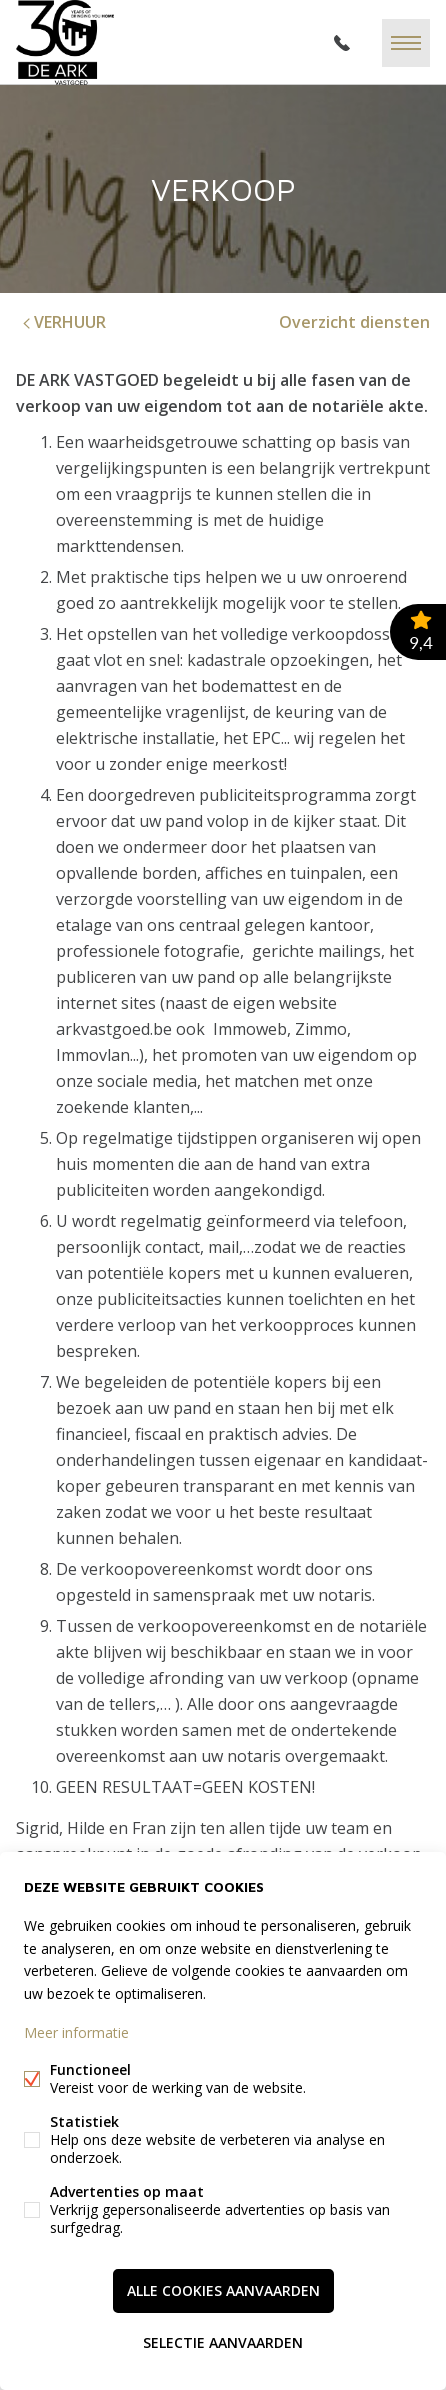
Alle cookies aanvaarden (223, 2290)
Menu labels (406, 43)
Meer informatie (76, 2032)
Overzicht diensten (354, 322)
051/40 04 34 (342, 43)
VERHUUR (62, 322)
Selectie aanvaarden (223, 2342)
